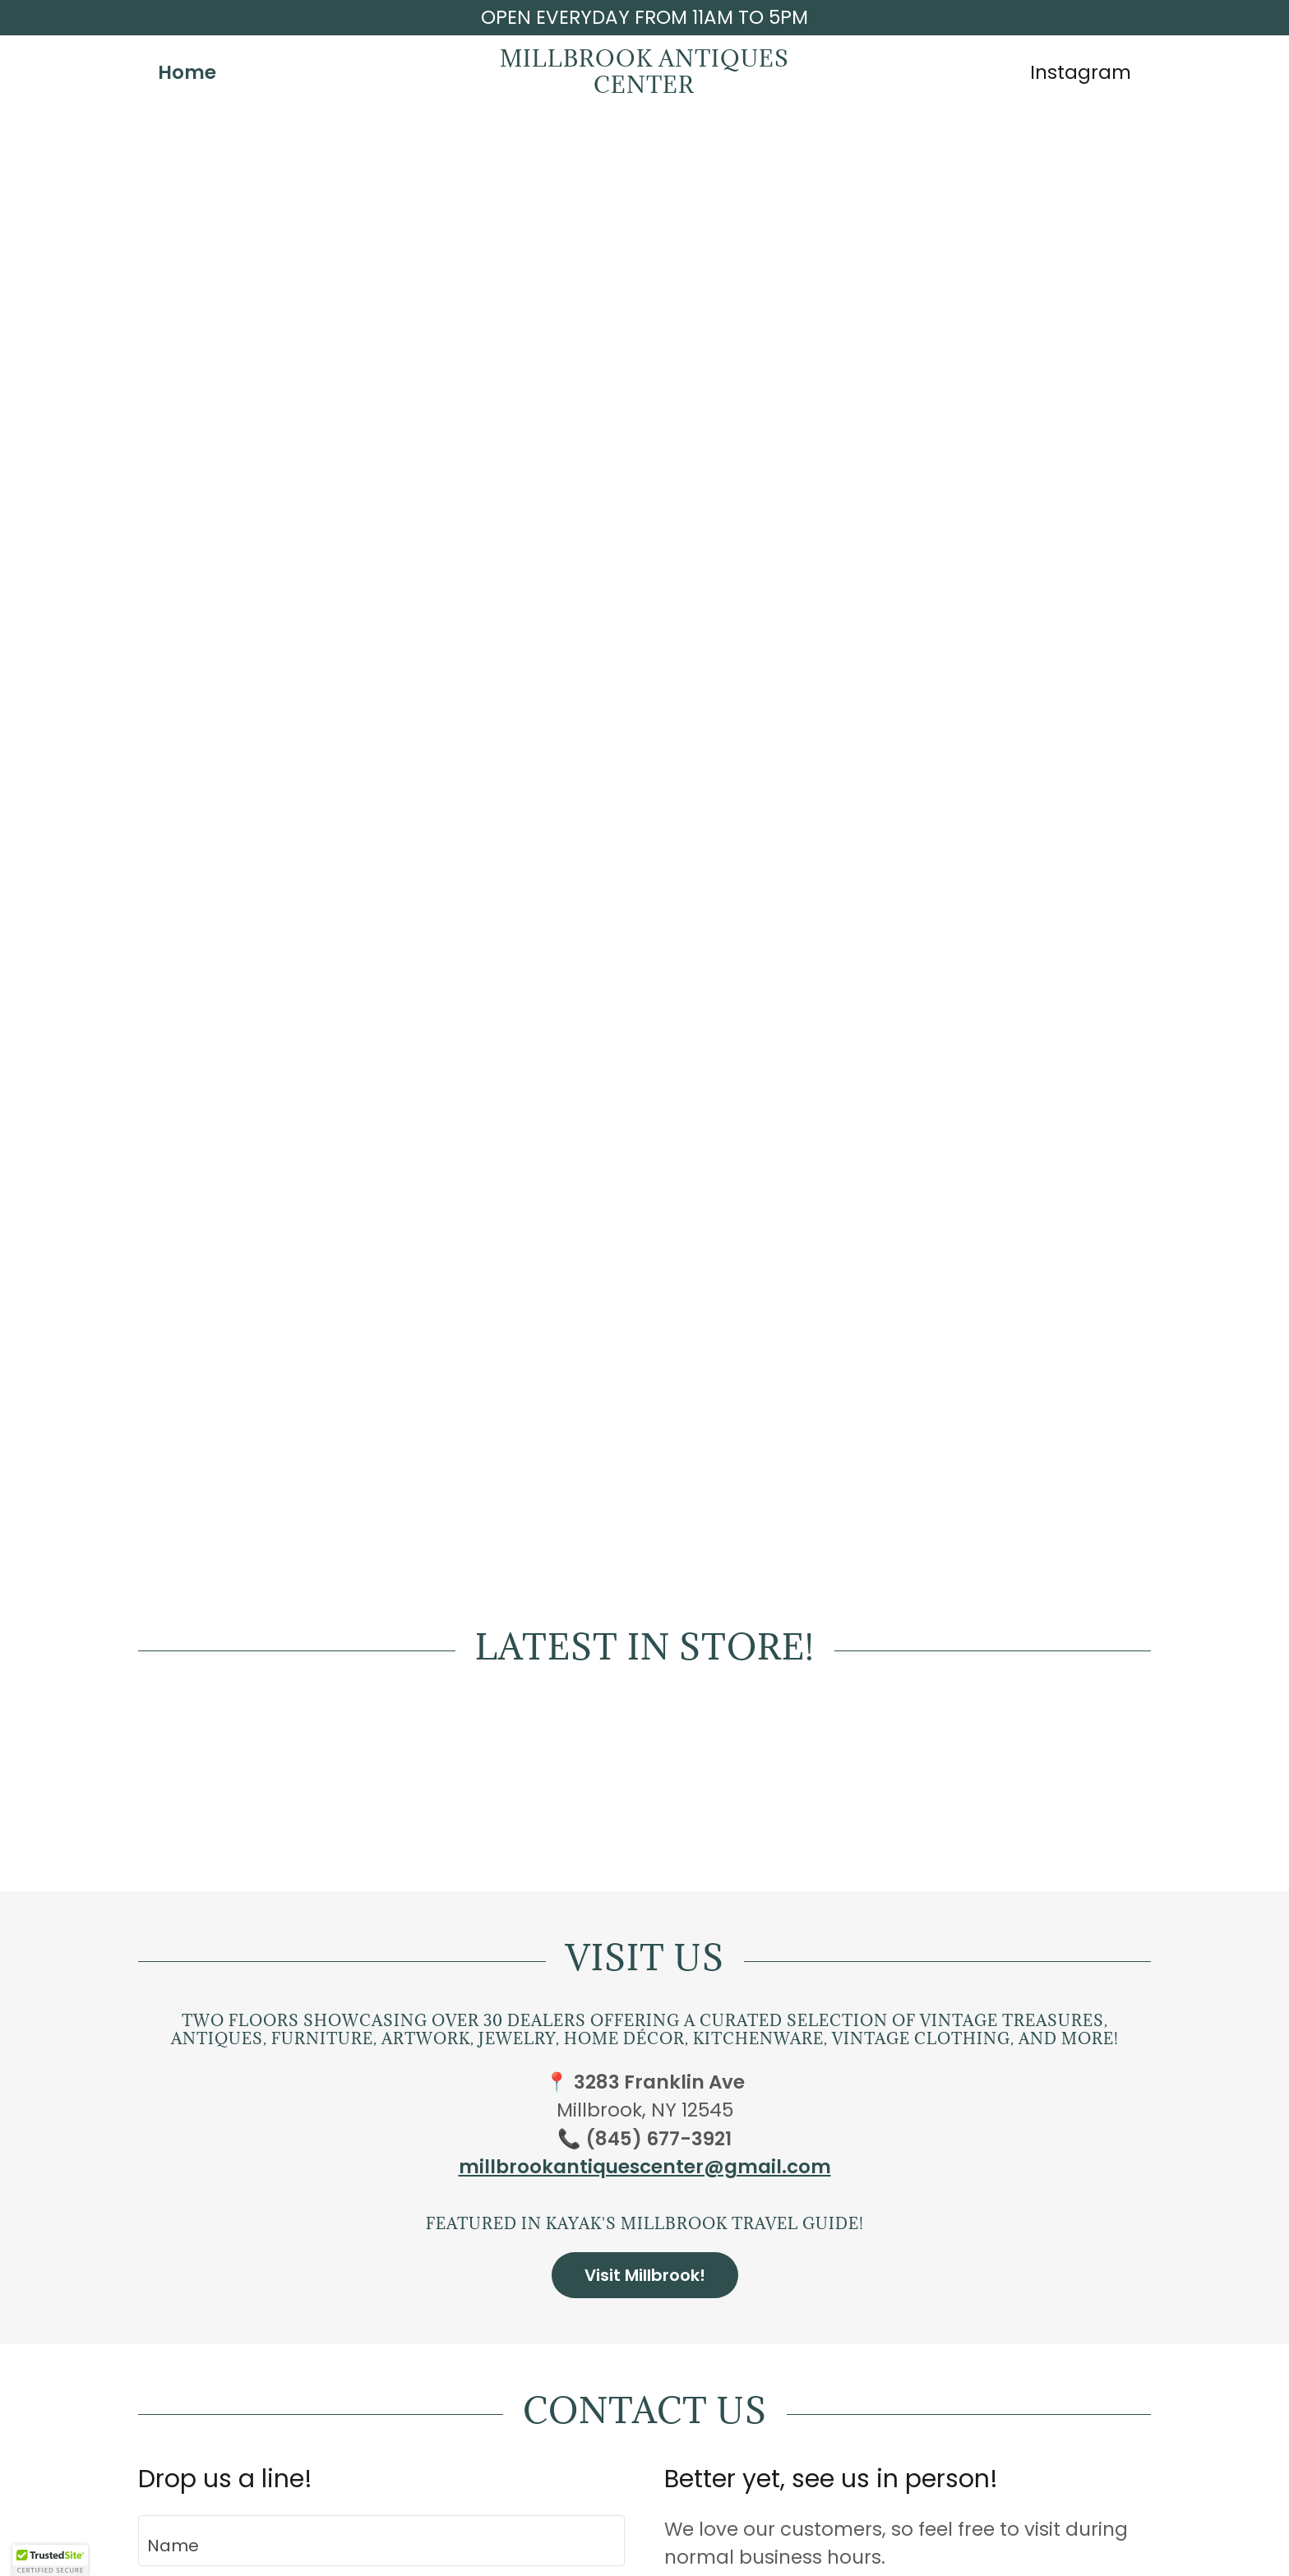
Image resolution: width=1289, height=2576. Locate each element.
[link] (645, 86)
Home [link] (187, 72)
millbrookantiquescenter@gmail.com (645, 2167)
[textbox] (381, 2540)
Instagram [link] (1080, 72)
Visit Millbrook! (644, 2275)
